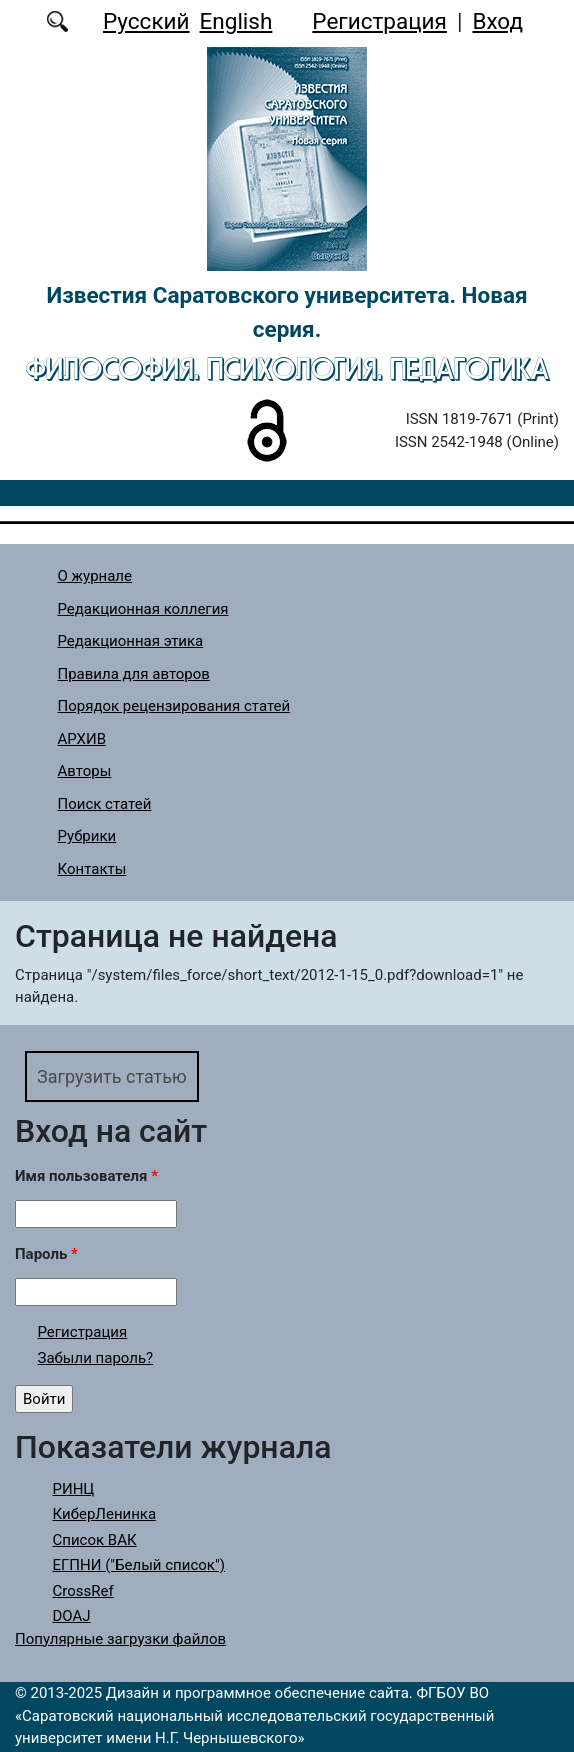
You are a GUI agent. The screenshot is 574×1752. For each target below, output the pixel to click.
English (236, 21)
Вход (497, 21)
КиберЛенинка (105, 1514)
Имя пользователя (86, 1176)
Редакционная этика (131, 641)
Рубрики (87, 836)
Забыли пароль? (96, 1358)
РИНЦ (74, 1489)
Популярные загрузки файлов (120, 1639)
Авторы (85, 771)
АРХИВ (82, 739)
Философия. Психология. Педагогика (287, 368)
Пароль (46, 1254)
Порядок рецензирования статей (174, 706)
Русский (146, 21)
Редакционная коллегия (143, 609)
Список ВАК (95, 1540)
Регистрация (379, 21)
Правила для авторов (134, 674)
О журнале (95, 576)
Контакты (92, 869)
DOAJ (72, 1616)
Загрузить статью (112, 1076)
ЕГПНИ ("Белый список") (139, 1565)
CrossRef (83, 1591)
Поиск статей (105, 804)
